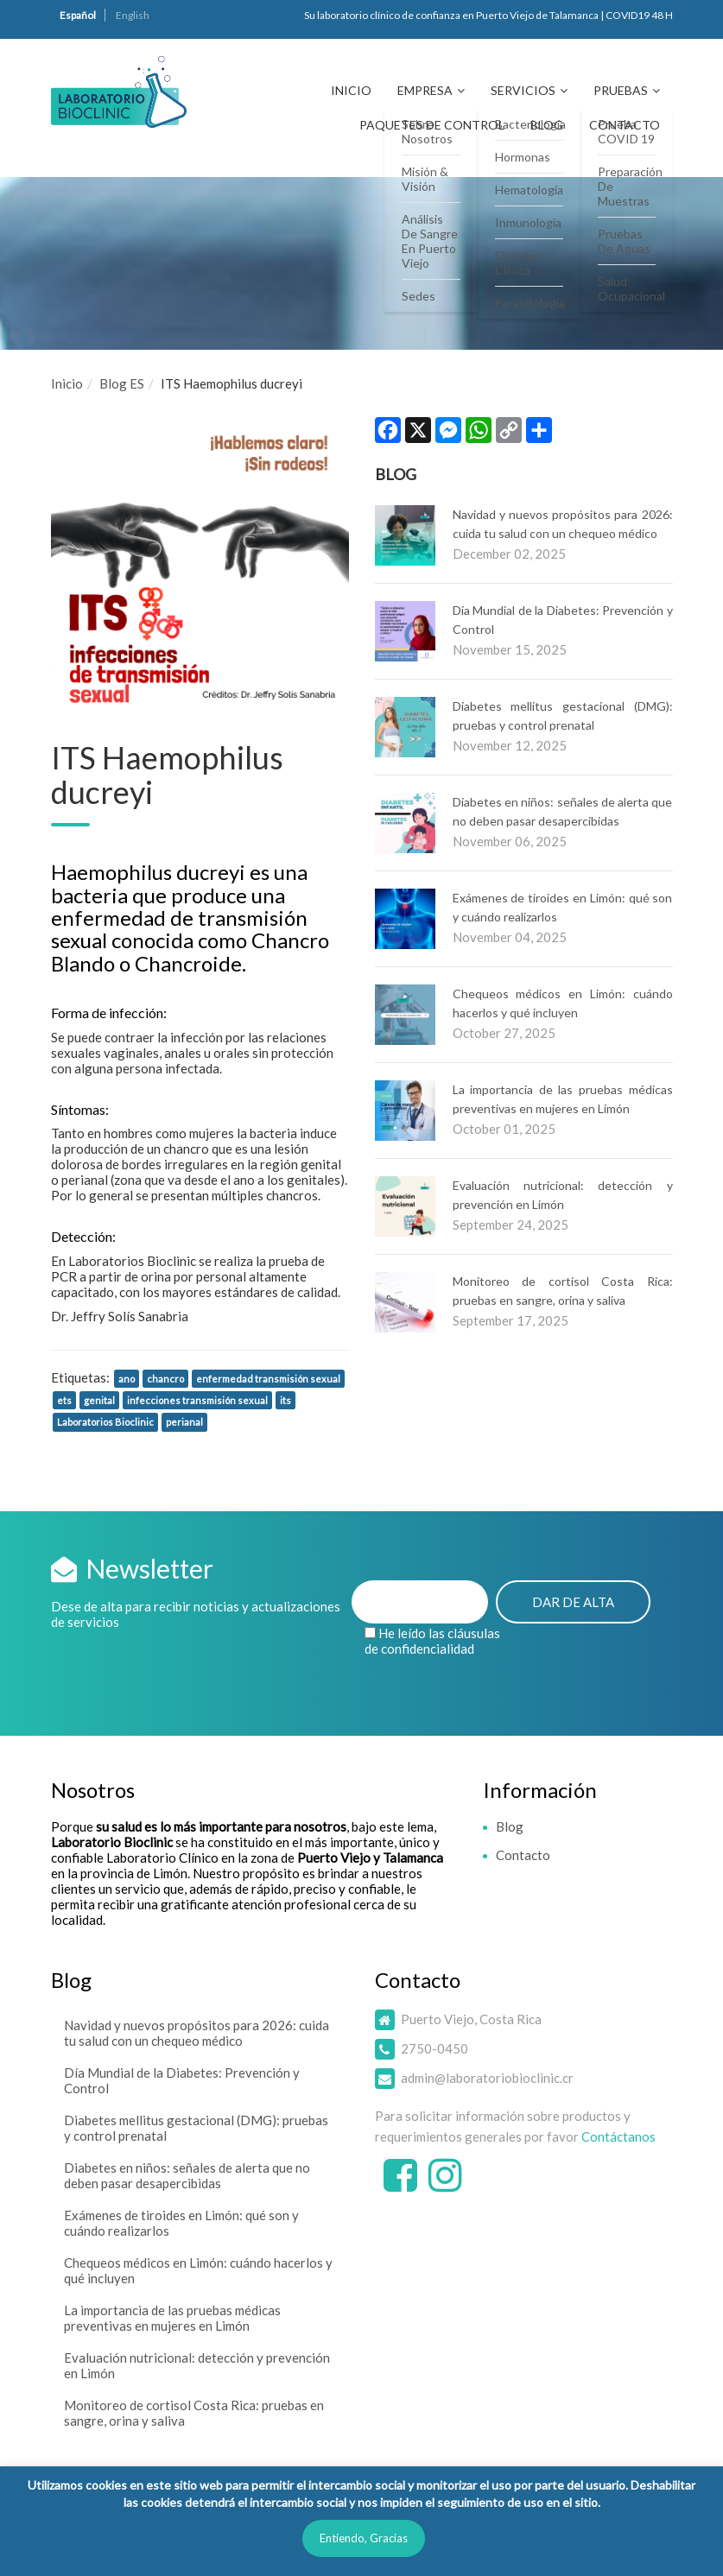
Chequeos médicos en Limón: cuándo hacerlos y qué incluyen (198, 2270)
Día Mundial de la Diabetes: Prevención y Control (182, 2080)
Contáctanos (618, 2136)
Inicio (351, 90)
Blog (546, 124)
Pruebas (620, 90)
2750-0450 (434, 2048)
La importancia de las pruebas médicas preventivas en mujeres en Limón (172, 2317)
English (132, 15)
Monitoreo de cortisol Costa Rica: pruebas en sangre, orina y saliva (194, 2412)
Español (78, 15)
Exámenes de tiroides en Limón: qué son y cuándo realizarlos (181, 2222)
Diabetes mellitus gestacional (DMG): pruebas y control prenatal (196, 2127)
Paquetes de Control (431, 124)
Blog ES (121, 383)
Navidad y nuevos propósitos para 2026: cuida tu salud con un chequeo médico (196, 2032)
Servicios (523, 90)
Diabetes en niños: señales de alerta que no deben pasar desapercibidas (187, 2175)
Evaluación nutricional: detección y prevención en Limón (197, 2365)
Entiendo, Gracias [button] (364, 2538)
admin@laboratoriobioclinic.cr (487, 2077)
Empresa (425, 90)
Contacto (624, 124)
